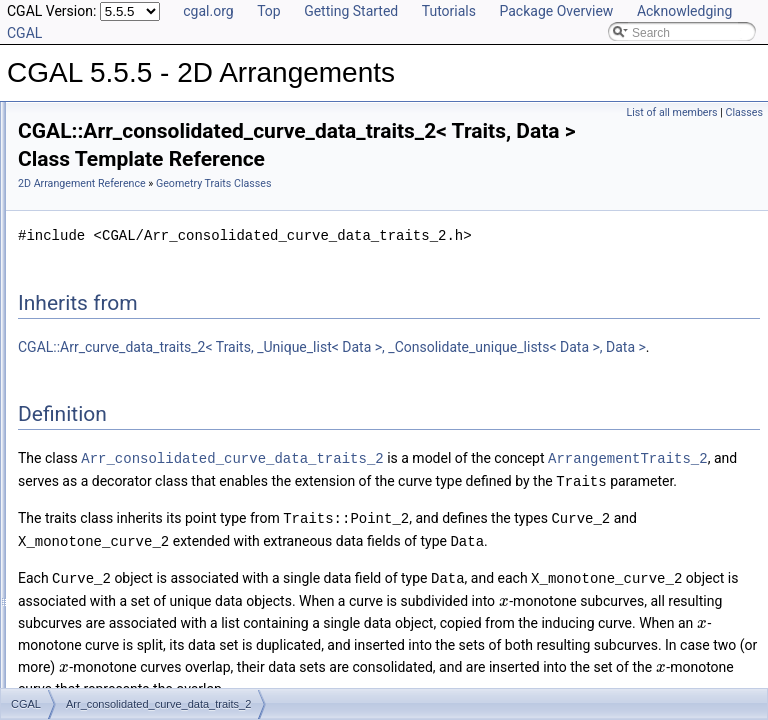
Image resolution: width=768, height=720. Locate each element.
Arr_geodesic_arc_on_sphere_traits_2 (167, 448)
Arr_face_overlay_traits (127, 426)
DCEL (66, 646)
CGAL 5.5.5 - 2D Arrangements (101, 118)
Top (269, 11)
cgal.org (208, 11)
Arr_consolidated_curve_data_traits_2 (167, 360)
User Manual (68, 140)
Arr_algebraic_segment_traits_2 (151, 228)
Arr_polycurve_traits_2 (126, 558)
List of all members (672, 112)
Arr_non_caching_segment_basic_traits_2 (178, 514)
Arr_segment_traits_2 (123, 624)
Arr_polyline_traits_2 (120, 580)
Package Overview (556, 11)
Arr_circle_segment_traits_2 (140, 272)
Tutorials (449, 11)
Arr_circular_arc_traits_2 (131, 294)
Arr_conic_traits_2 (114, 338)
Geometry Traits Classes (115, 206)
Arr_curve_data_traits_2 (130, 382)
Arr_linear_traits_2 (115, 492)
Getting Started (351, 11)
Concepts (75, 184)
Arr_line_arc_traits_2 (121, 470)
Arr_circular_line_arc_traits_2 (144, 316)
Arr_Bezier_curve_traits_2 (135, 250)
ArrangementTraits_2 (402, 530)
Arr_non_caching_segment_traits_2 (160, 536)
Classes (744, 112)
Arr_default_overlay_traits (134, 404)
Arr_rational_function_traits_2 (144, 602)
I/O (58, 668)
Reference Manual (83, 162)
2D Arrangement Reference (332, 190)
